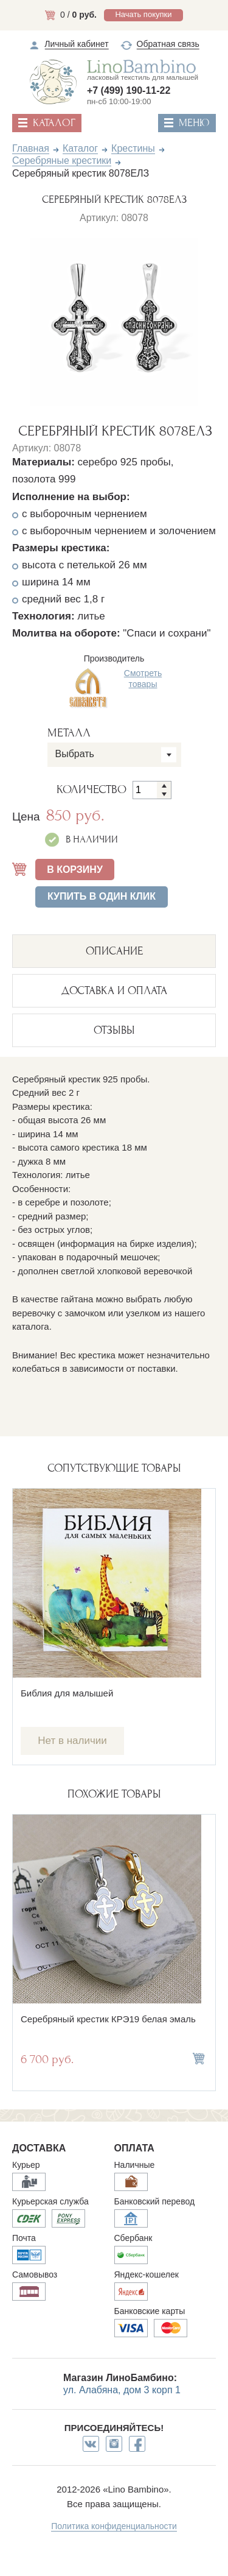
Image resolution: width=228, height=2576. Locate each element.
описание (114, 951)
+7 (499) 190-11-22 (128, 90)
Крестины (133, 148)
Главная (30, 148)
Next (208, 319)
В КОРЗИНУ (75, 869)
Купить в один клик (101, 896)
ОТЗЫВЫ (114, 1030)
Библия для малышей (67, 1693)
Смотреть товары (143, 678)
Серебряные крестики (61, 160)
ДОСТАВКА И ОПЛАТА (114, 990)
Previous (19, 319)
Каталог (80, 148)
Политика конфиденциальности (114, 2526)
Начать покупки (143, 14)
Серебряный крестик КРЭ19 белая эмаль (108, 2019)
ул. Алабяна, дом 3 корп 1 (122, 2390)
